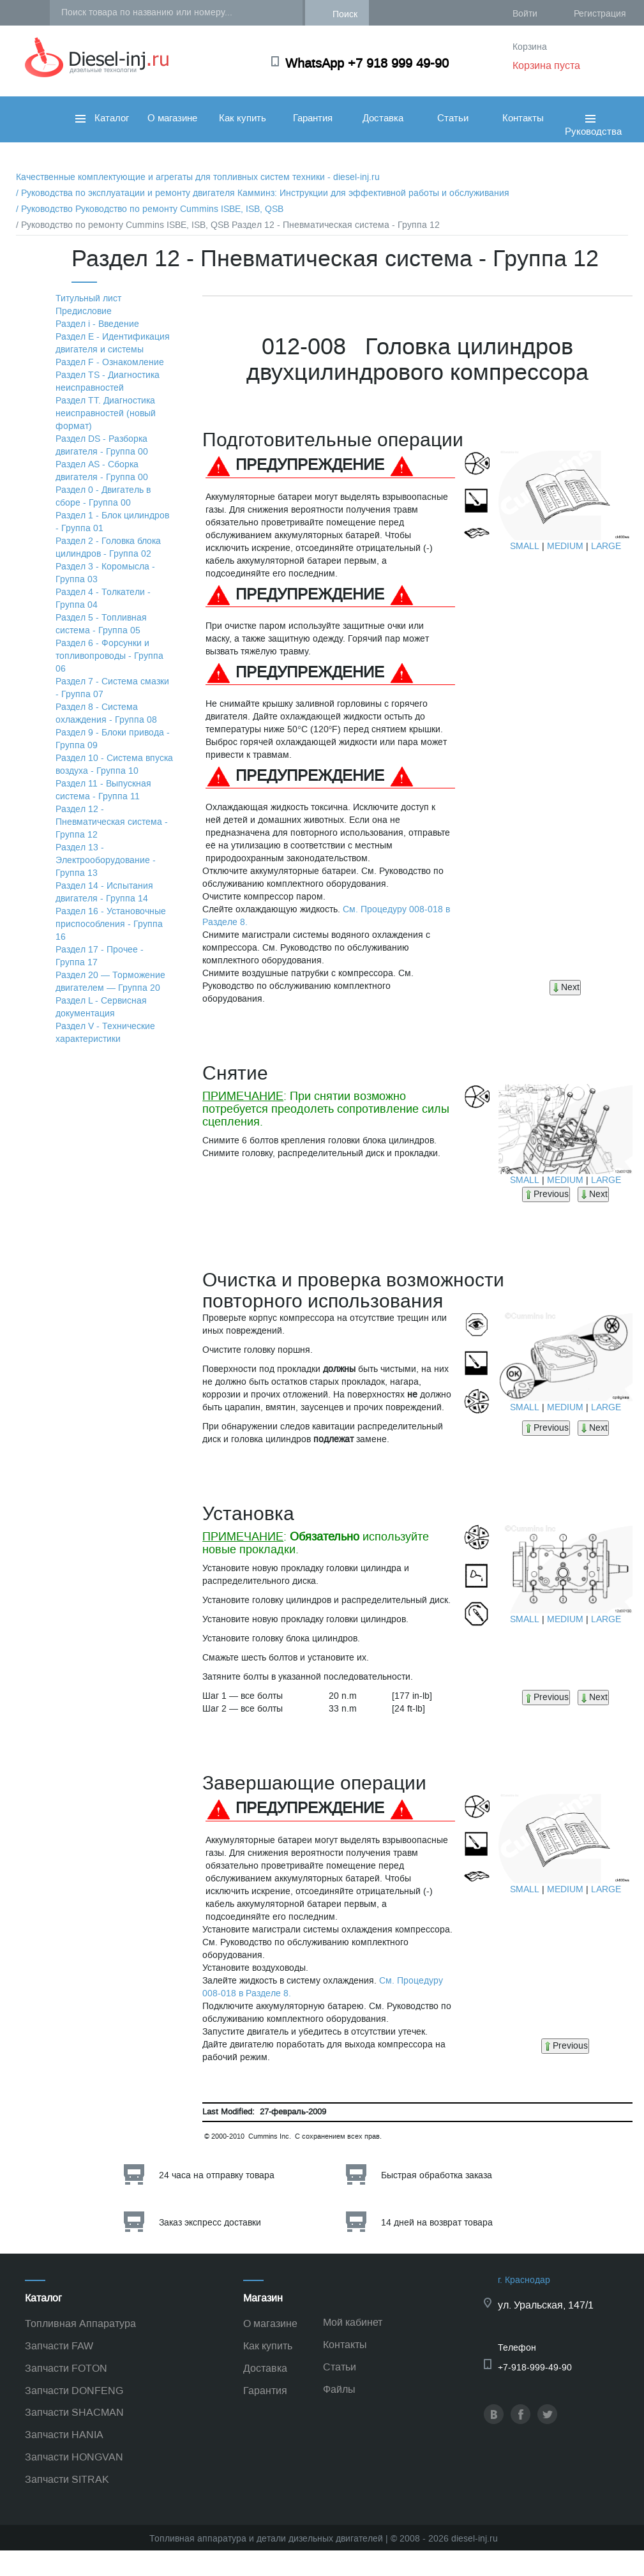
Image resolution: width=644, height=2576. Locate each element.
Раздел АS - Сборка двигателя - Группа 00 (102, 470)
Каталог (102, 118)
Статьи (452, 118)
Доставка (383, 118)
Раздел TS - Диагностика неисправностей (108, 381)
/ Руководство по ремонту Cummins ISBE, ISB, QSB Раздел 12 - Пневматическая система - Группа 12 (228, 225)
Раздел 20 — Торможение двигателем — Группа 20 (110, 981)
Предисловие (84, 311)
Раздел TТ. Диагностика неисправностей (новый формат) (106, 413)
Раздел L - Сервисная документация (101, 1007)
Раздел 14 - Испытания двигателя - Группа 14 (104, 892)
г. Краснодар (524, 2280)
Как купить (242, 118)
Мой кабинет (352, 2322)
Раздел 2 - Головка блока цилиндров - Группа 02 (108, 547)
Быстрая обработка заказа (436, 2175)
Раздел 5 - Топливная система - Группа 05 (101, 624)
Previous (546, 1194)
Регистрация (600, 14)
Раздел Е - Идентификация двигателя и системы (113, 343)
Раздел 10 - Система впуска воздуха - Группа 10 (114, 764)
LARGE (606, 546)
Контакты (523, 118)
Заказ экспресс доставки (210, 2223)
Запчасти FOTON (66, 2368)
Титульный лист (88, 298)
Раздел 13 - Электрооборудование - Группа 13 (106, 860)
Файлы (339, 2389)
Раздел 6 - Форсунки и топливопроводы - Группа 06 (109, 656)
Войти (525, 14)
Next (565, 987)
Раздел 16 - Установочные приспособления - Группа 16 (111, 924)
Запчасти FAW (59, 2346)
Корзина (530, 47)
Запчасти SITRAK (67, 2479)
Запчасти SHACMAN (74, 2412)
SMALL (524, 546)
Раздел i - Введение (97, 324)
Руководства (593, 139)
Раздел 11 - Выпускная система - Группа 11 (103, 790)
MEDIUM (565, 546)
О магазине (172, 118)
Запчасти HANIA (64, 2434)
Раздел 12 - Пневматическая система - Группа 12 (112, 822)
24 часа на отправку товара (216, 2175)
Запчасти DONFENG (74, 2390)
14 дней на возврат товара (437, 2223)
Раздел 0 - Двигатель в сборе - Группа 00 (103, 496)
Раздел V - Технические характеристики (105, 1032)
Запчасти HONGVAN (74, 2457)
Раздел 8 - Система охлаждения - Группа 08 (106, 713)
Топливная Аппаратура (80, 2323)
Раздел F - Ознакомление (110, 362)
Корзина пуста (546, 65)
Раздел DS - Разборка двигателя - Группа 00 (102, 445)
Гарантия (313, 118)
